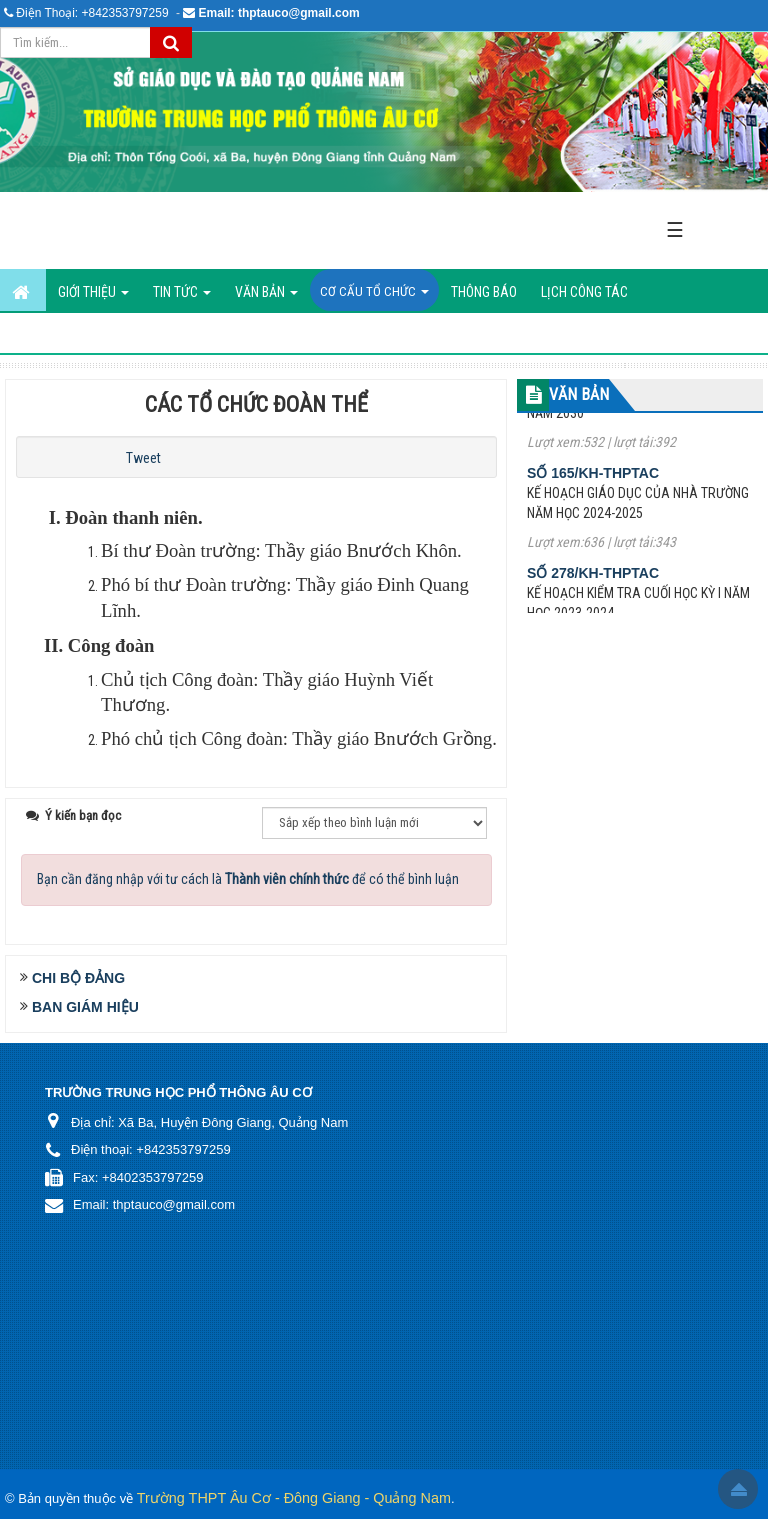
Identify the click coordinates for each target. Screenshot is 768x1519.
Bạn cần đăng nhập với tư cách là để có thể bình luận (248, 879)
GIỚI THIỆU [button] (93, 297)
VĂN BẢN (579, 394)
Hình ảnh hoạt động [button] (230, 334)
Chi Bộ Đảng (78, 978)
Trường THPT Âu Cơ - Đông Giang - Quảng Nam (294, 1498)
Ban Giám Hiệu (85, 1007)
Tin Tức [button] (182, 297)
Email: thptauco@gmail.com (279, 13)
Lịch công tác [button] (584, 292)
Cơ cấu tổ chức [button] (374, 297)
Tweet (143, 458)
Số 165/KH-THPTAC (593, 483)
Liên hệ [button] (337, 334)
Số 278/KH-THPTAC (593, 583)
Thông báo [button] (484, 292)
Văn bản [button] (266, 297)
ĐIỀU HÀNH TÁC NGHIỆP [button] (78, 334)
